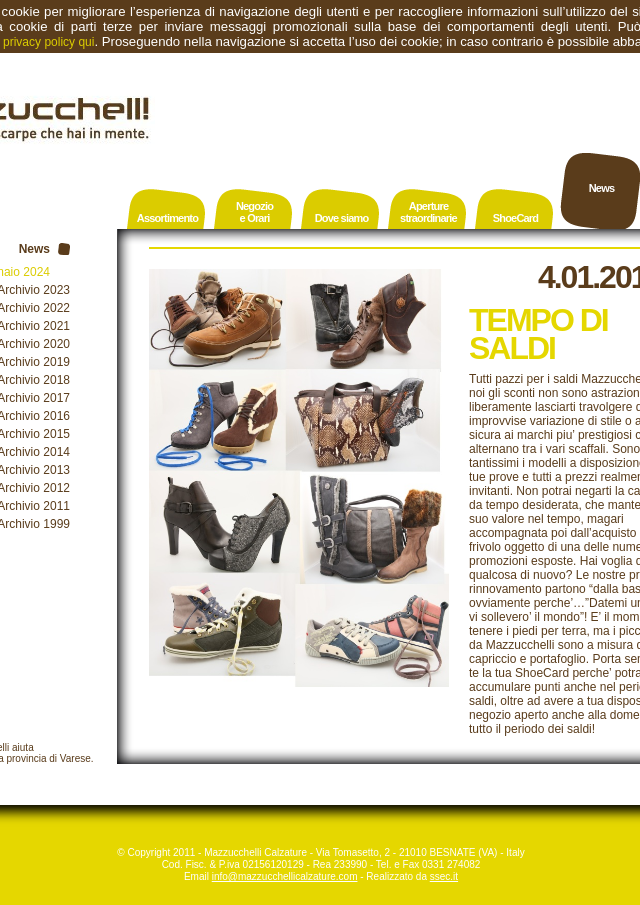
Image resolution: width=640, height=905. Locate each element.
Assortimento (167, 218)
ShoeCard (516, 218)
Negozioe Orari (254, 212)
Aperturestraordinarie (428, 212)
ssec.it (444, 876)
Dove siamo (342, 218)
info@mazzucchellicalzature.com (285, 876)
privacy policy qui (48, 42)
